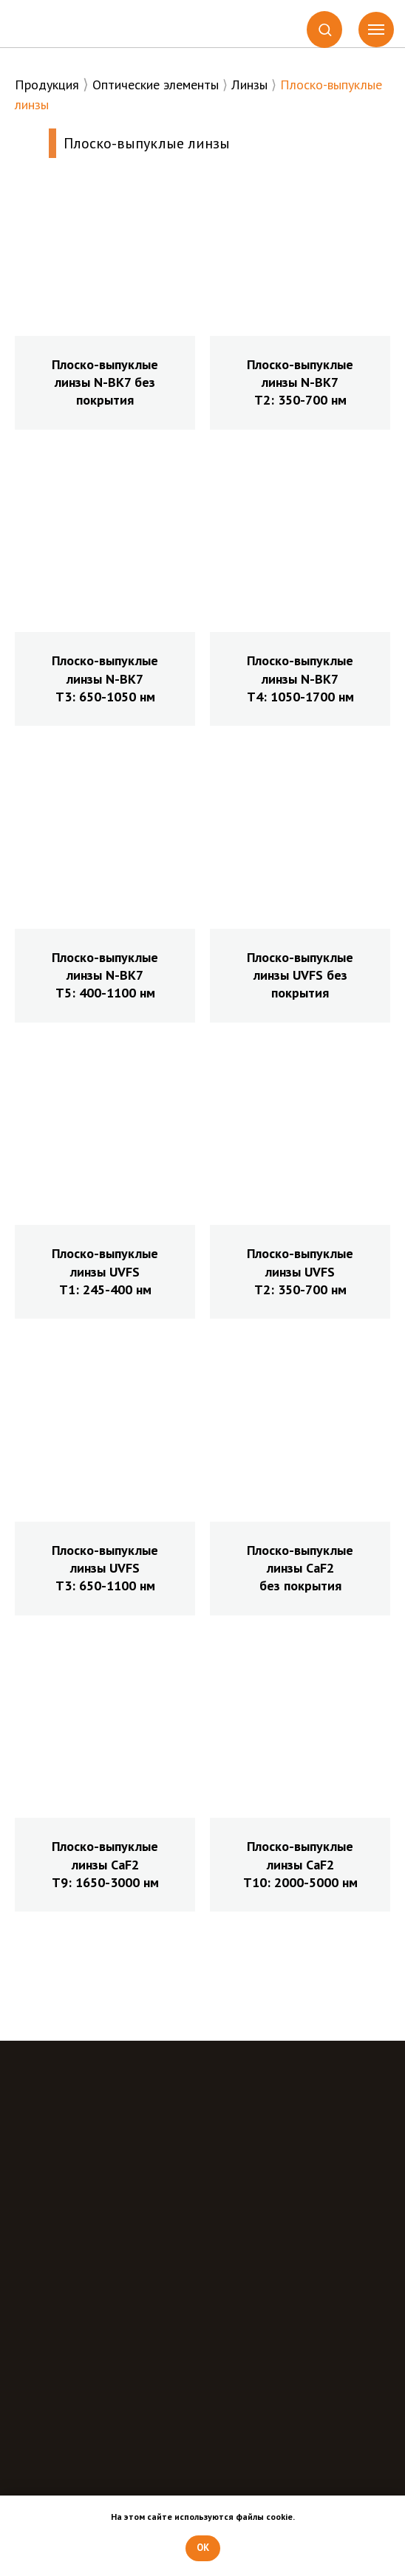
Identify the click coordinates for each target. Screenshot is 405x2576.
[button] (325, 29)
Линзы (249, 84)
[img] (70, 22)
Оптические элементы (155, 84)
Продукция (47, 84)
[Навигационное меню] (376, 29)
